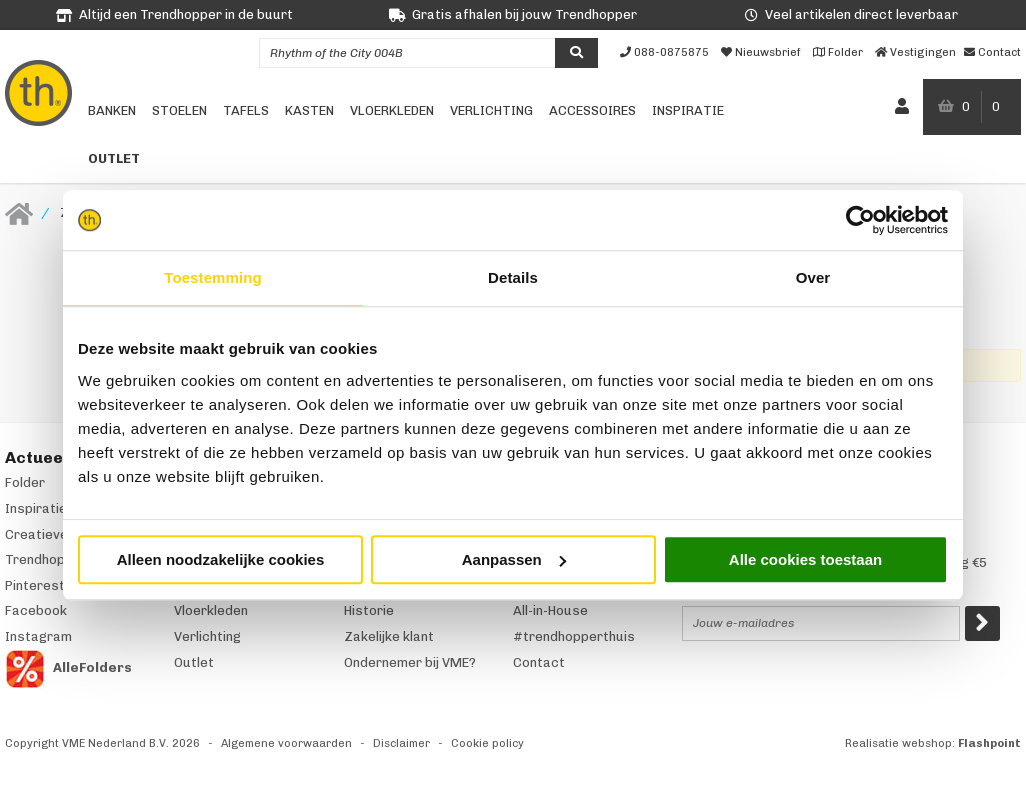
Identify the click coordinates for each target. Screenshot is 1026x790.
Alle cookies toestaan (805, 559)
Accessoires (592, 110)
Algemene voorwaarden (286, 743)
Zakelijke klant (389, 636)
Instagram (38, 636)
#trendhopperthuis (574, 636)
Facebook (36, 610)
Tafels (246, 110)
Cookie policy (487, 743)
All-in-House (550, 610)
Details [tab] (513, 277)
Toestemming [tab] (213, 277)
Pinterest (35, 585)
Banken (112, 110)
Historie (369, 610)
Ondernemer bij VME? (410, 662)
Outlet (114, 158)
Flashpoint (989, 743)
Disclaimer (401, 743)
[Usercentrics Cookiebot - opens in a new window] (860, 220)
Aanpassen (514, 559)
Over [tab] (813, 277)
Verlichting (491, 110)
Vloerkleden (392, 110)
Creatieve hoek (53, 534)
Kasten (309, 110)
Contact (539, 662)
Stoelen (179, 110)
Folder (25, 482)
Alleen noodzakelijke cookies (221, 559)
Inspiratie (688, 110)
